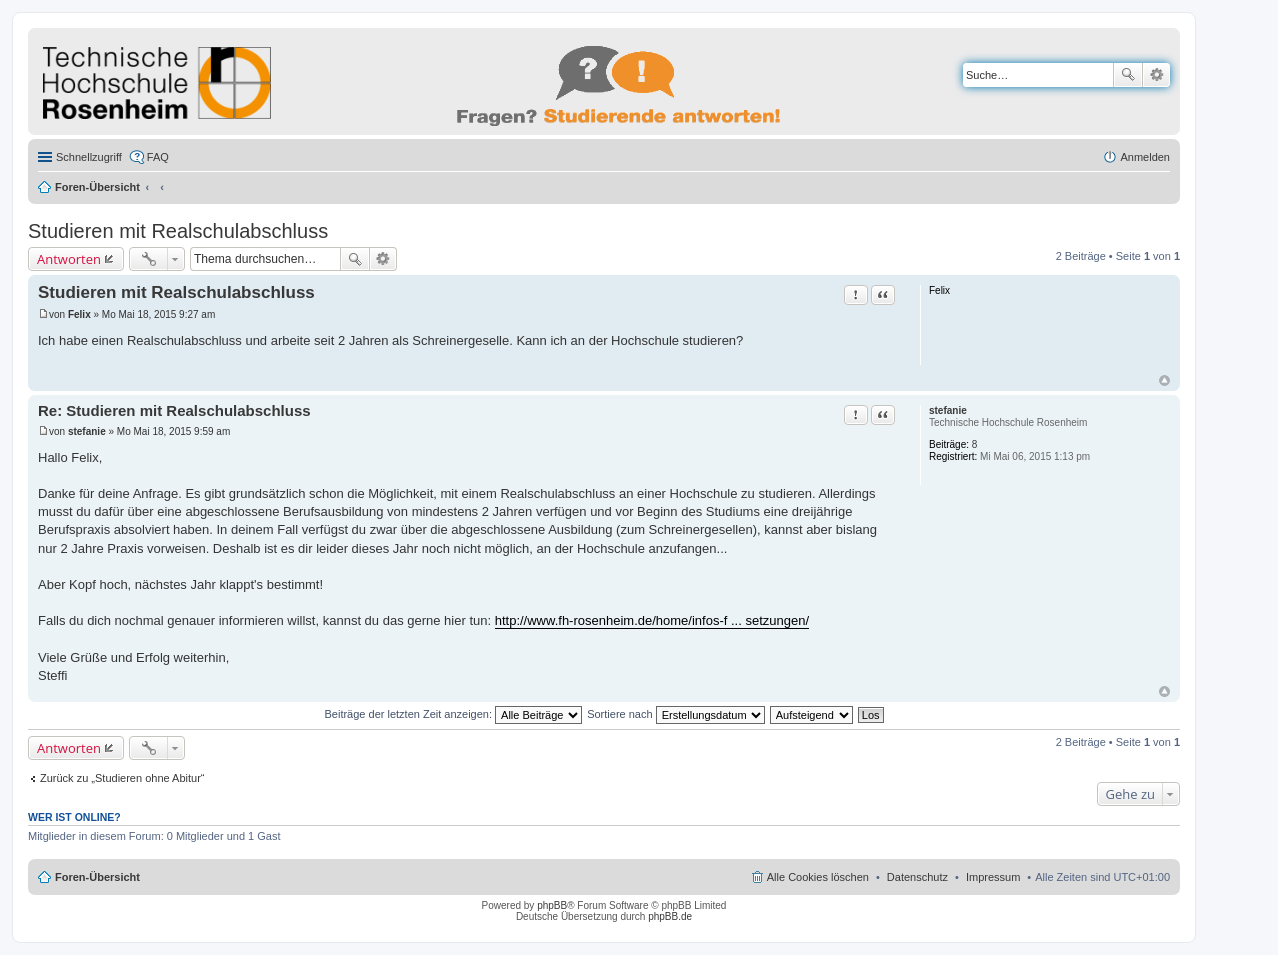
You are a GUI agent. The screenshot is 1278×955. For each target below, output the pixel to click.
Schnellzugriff (89, 157)
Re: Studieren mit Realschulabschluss (174, 410)
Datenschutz (917, 877)
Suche (1128, 75)
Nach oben (1164, 380)
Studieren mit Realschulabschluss (178, 231)
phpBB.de (670, 916)
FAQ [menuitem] (158, 157)
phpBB (552, 905)
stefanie (948, 410)
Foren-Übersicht (97, 187)
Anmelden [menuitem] (1145, 157)
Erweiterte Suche (1156, 75)
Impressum (993, 877)
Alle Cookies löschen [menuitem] (818, 877)
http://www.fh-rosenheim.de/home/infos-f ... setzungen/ (652, 620)
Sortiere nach (675, 714)
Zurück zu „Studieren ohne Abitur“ (122, 778)
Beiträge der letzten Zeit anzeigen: (453, 714)
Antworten (69, 259)
